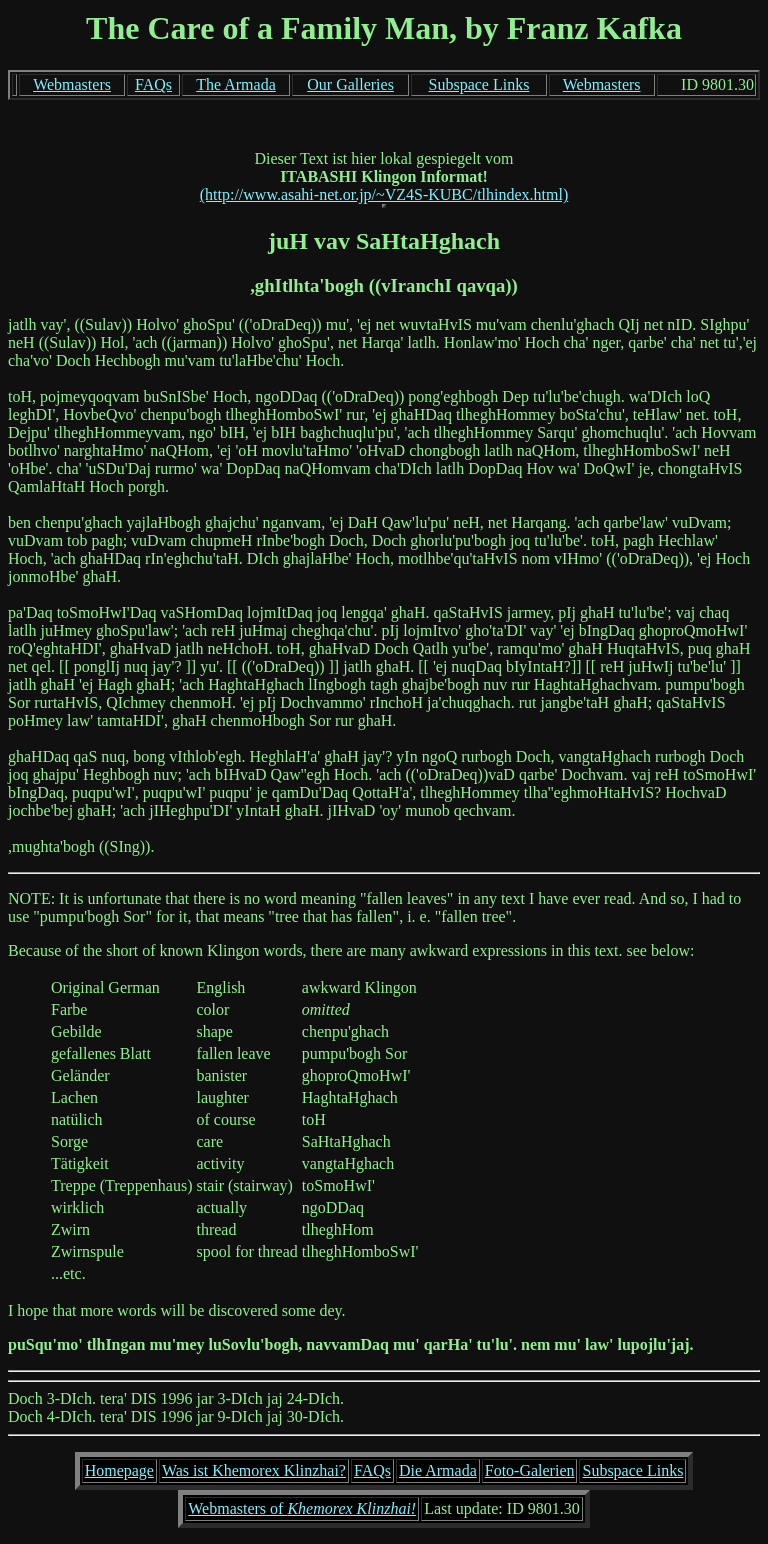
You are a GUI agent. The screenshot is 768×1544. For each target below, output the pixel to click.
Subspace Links (479, 84)
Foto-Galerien (530, 1470)
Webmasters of (302, 1508)
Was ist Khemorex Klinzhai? (254, 1470)
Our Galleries (350, 84)
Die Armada (438, 1470)
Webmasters (72, 84)
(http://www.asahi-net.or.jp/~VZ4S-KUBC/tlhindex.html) (384, 194)
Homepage (119, 1470)
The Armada (236, 84)
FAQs (153, 84)
